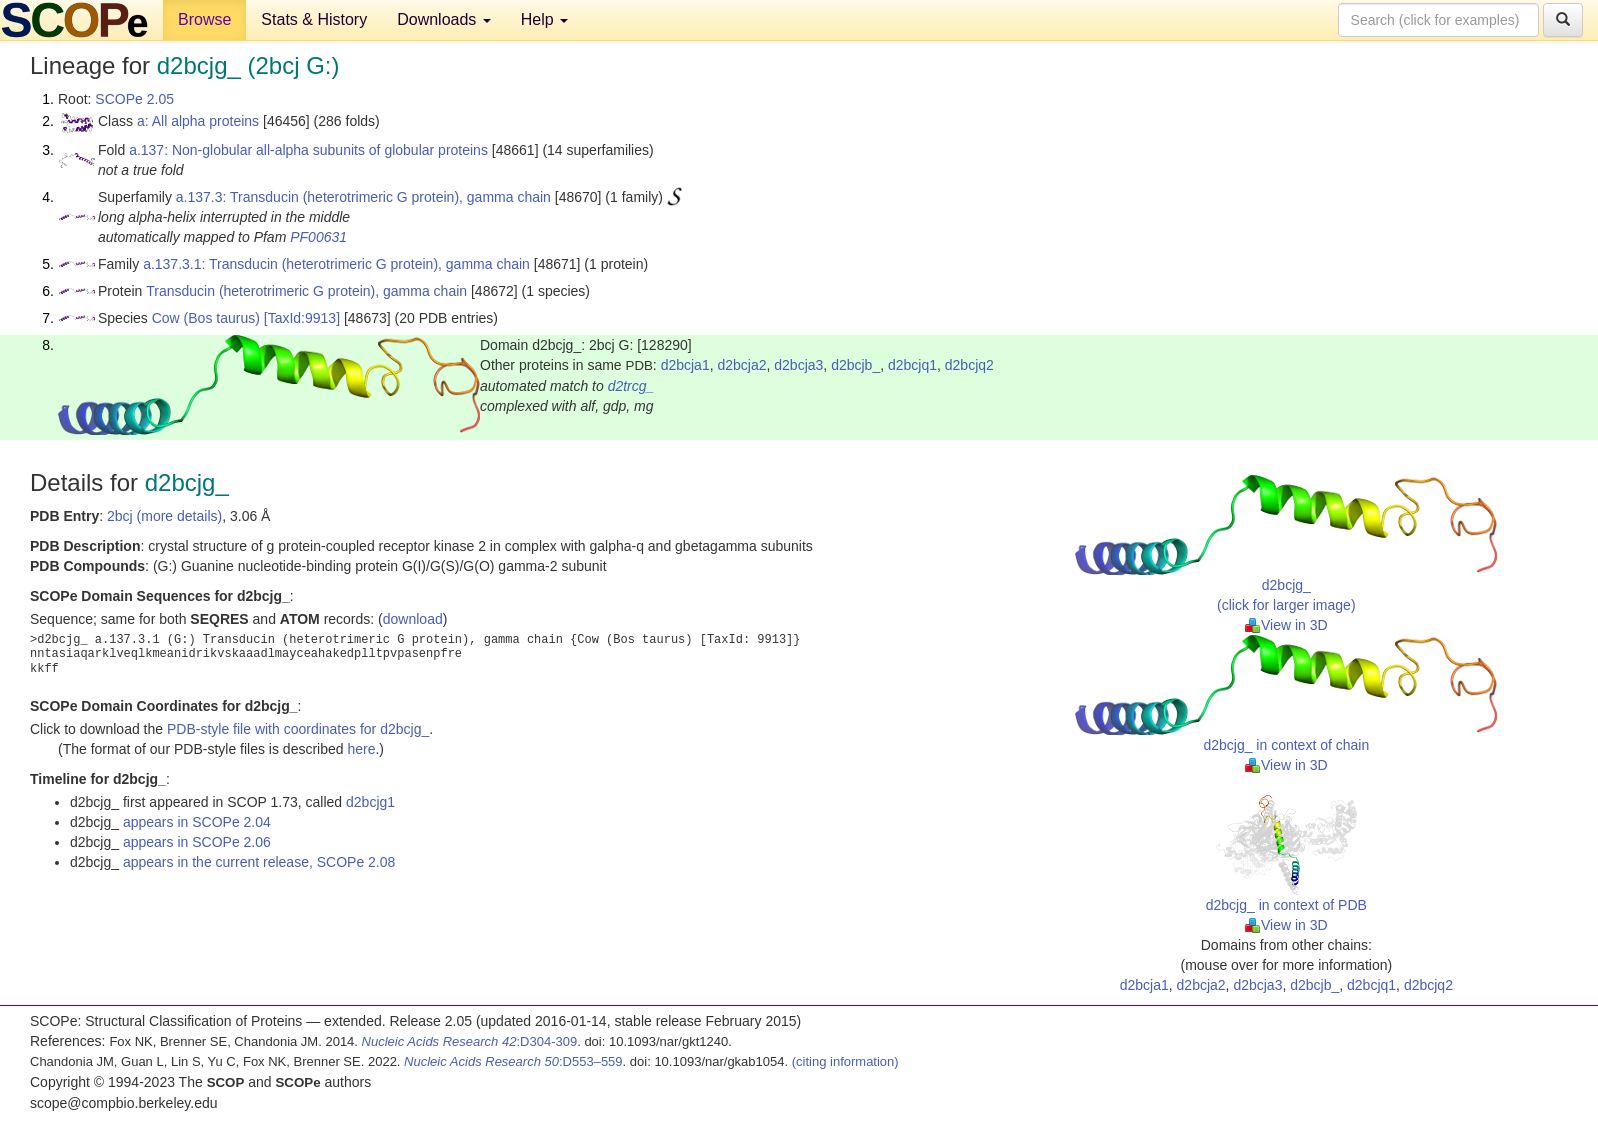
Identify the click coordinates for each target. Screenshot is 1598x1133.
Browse (204, 19)
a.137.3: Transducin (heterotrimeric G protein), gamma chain (363, 197)
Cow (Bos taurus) (206, 318)
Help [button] (544, 19)
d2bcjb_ (855, 365)
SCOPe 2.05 (134, 99)
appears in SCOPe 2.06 (197, 842)
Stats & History (314, 19)
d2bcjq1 (912, 365)
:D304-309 (470, 1041)
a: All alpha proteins (198, 121)
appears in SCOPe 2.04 (197, 822)
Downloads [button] (444, 19)
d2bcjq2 (969, 365)
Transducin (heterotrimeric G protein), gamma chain (306, 291)
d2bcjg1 (370, 802)
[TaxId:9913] (302, 318)
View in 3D (1286, 625)
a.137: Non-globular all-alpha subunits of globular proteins (308, 150)
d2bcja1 (685, 365)
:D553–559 (513, 1061)
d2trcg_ (631, 386)
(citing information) (845, 1061)
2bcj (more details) (164, 516)
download (413, 619)
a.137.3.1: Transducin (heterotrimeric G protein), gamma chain (336, 264)
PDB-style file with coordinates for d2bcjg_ (298, 729)
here (361, 749)
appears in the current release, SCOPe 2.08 (259, 862)
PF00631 (318, 237)
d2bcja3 (798, 365)
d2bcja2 (741, 365)
